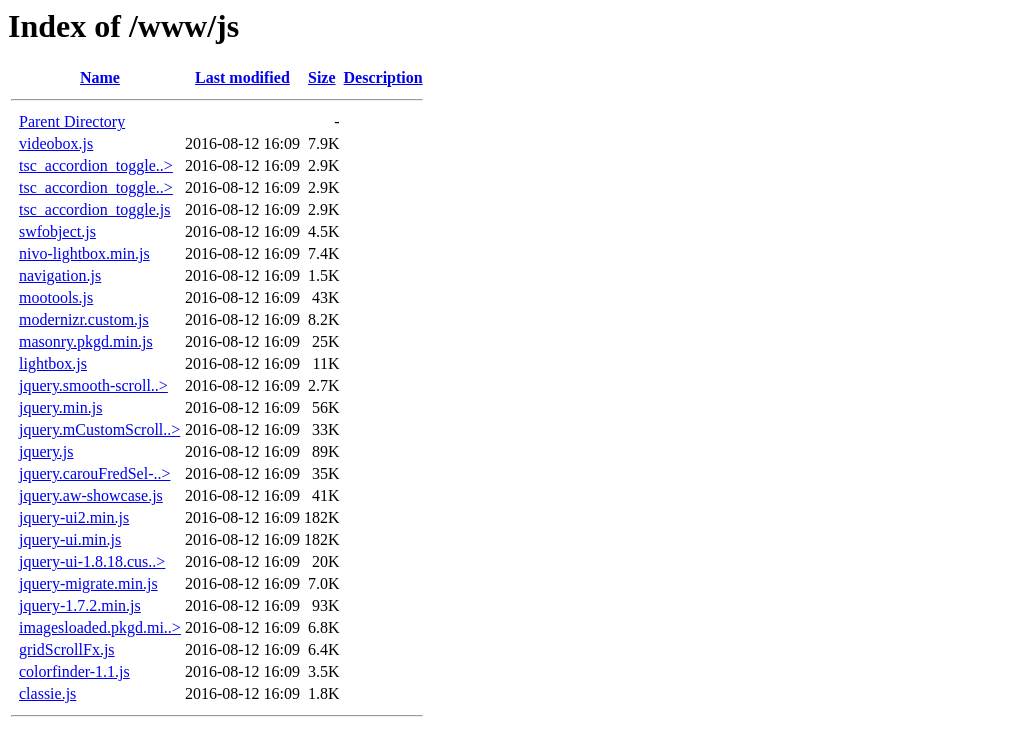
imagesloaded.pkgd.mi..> (100, 627)
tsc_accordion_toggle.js (95, 209)
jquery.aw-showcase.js (91, 495)
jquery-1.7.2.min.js (80, 605)
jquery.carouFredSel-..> (95, 473)
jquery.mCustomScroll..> (99, 429)
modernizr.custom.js (84, 319)
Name (100, 77)
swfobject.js (57, 231)
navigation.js (60, 275)
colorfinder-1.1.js (74, 671)
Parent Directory (72, 121)
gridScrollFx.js (67, 649)
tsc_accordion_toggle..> (96, 165)
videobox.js (56, 143)
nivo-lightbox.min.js (84, 253)
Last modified (242, 77)
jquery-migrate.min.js (88, 583)
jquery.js (46, 451)
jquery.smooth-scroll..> (93, 385)
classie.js (47, 693)
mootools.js (56, 297)
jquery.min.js (60, 407)
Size (322, 77)
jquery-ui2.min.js (74, 517)
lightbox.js (53, 363)
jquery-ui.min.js (70, 539)
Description (383, 77)
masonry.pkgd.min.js (86, 341)
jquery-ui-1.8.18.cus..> (92, 561)
